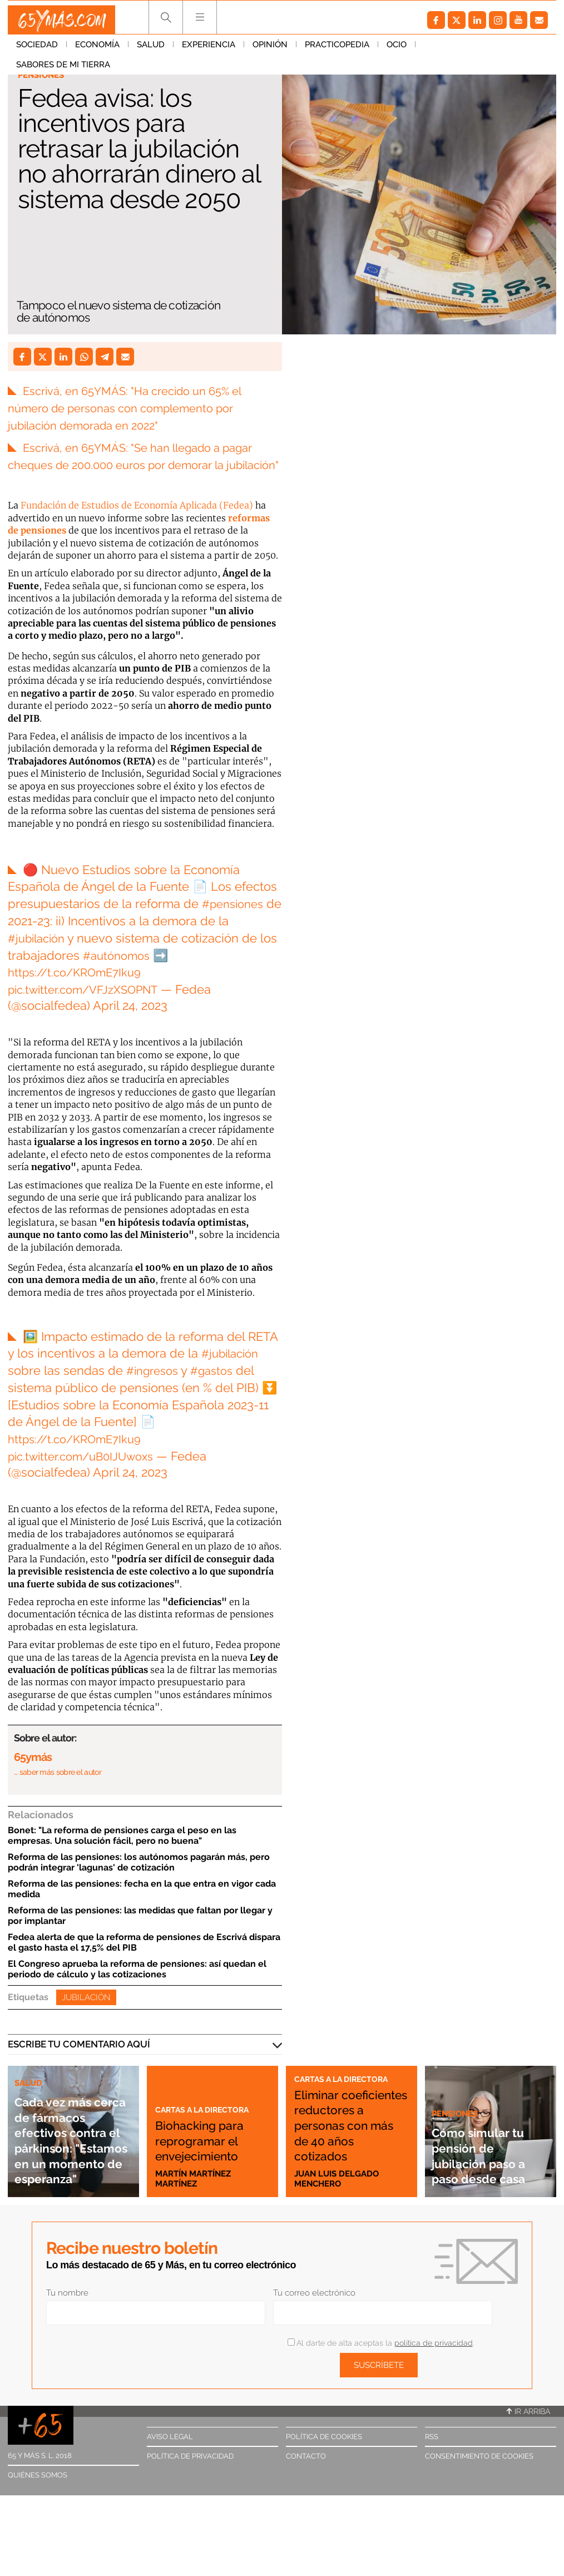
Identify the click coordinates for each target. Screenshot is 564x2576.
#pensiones (235, 921)
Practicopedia (337, 50)
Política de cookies (324, 2453)
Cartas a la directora (211, 2110)
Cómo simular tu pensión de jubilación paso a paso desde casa (488, 2164)
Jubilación (86, 2014)
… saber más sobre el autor (57, 1788)
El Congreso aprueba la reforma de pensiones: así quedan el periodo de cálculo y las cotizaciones (137, 1985)
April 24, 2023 (130, 1022)
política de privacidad (433, 2359)
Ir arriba (528, 2428)
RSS (431, 2453)
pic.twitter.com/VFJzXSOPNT (90, 1006)
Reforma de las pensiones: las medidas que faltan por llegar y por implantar (140, 1932)
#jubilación (39, 955)
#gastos (219, 1387)
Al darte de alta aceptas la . (381, 2359)
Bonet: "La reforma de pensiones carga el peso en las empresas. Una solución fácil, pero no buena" (122, 1852)
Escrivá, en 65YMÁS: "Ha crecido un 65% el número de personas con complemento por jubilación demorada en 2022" (135, 407)
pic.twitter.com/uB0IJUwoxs (87, 1473)
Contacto (306, 2473)
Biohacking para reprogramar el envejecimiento (212, 2149)
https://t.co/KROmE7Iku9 (79, 989)
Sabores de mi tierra (471, 50)
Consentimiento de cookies (479, 2473)
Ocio (397, 50)
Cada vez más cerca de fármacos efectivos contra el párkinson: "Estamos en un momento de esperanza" (72, 2133)
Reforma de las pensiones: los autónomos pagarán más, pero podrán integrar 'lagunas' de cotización (139, 1878)
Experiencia (208, 50)
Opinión (270, 50)
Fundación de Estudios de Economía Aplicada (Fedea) (137, 522)
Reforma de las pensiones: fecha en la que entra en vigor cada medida (142, 1905)
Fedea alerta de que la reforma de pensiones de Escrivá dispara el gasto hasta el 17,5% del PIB (144, 1959)
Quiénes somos (37, 2492)
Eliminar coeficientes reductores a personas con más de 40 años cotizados (349, 2133)
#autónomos (139, 972)
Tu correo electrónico (314, 2309)
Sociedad (37, 50)
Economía (97, 50)
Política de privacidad (190, 2473)
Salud (151, 50)
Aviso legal (170, 2453)
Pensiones (44, 75)
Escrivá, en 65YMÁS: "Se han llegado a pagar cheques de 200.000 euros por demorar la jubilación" (142, 464)
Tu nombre (67, 2309)
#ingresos (155, 1387)
